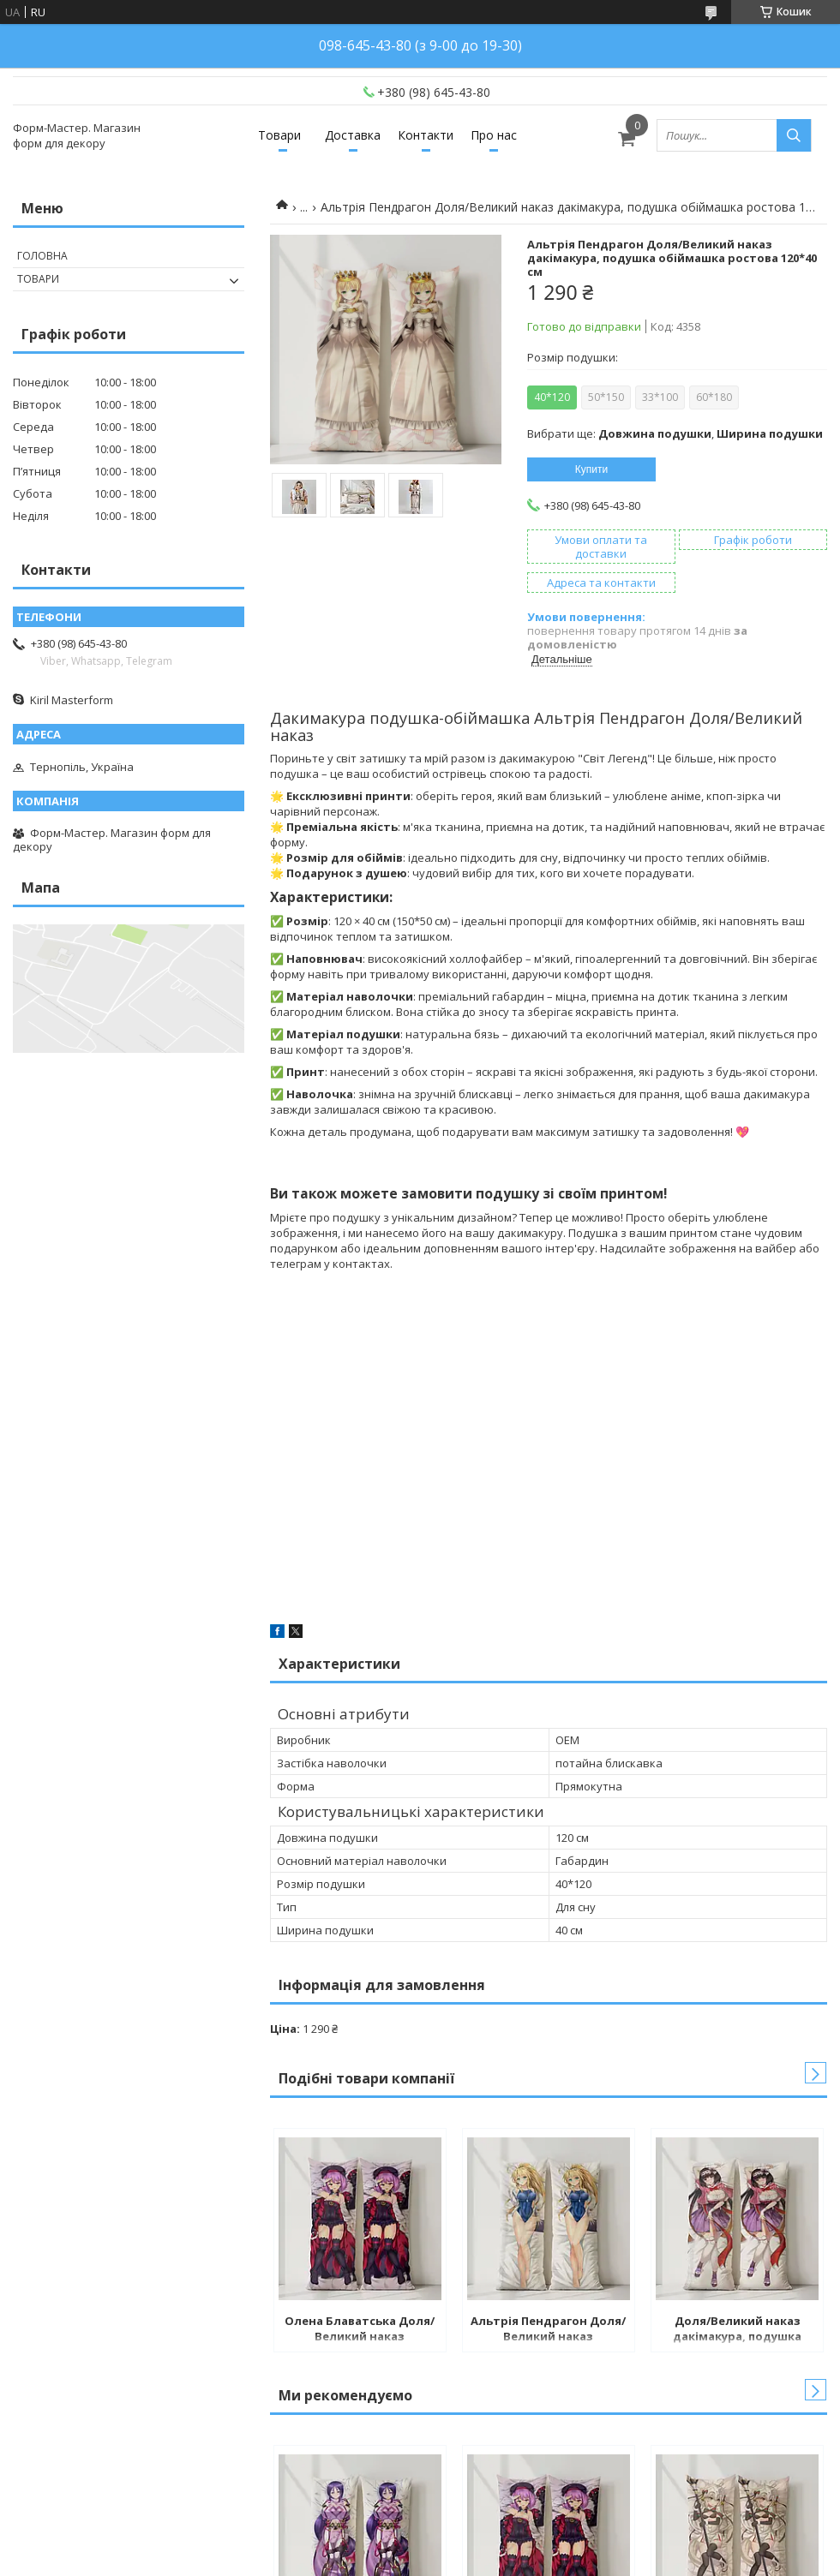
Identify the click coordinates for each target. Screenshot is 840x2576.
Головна (42, 255)
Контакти (425, 135)
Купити (591, 469)
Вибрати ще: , (675, 433)
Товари (279, 135)
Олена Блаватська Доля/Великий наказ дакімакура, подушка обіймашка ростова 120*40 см (359, 2330)
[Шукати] (794, 135)
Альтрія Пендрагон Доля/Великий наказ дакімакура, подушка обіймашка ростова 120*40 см (548, 2330)
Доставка (353, 135)
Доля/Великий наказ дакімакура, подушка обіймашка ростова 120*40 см (737, 2330)
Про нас (494, 135)
